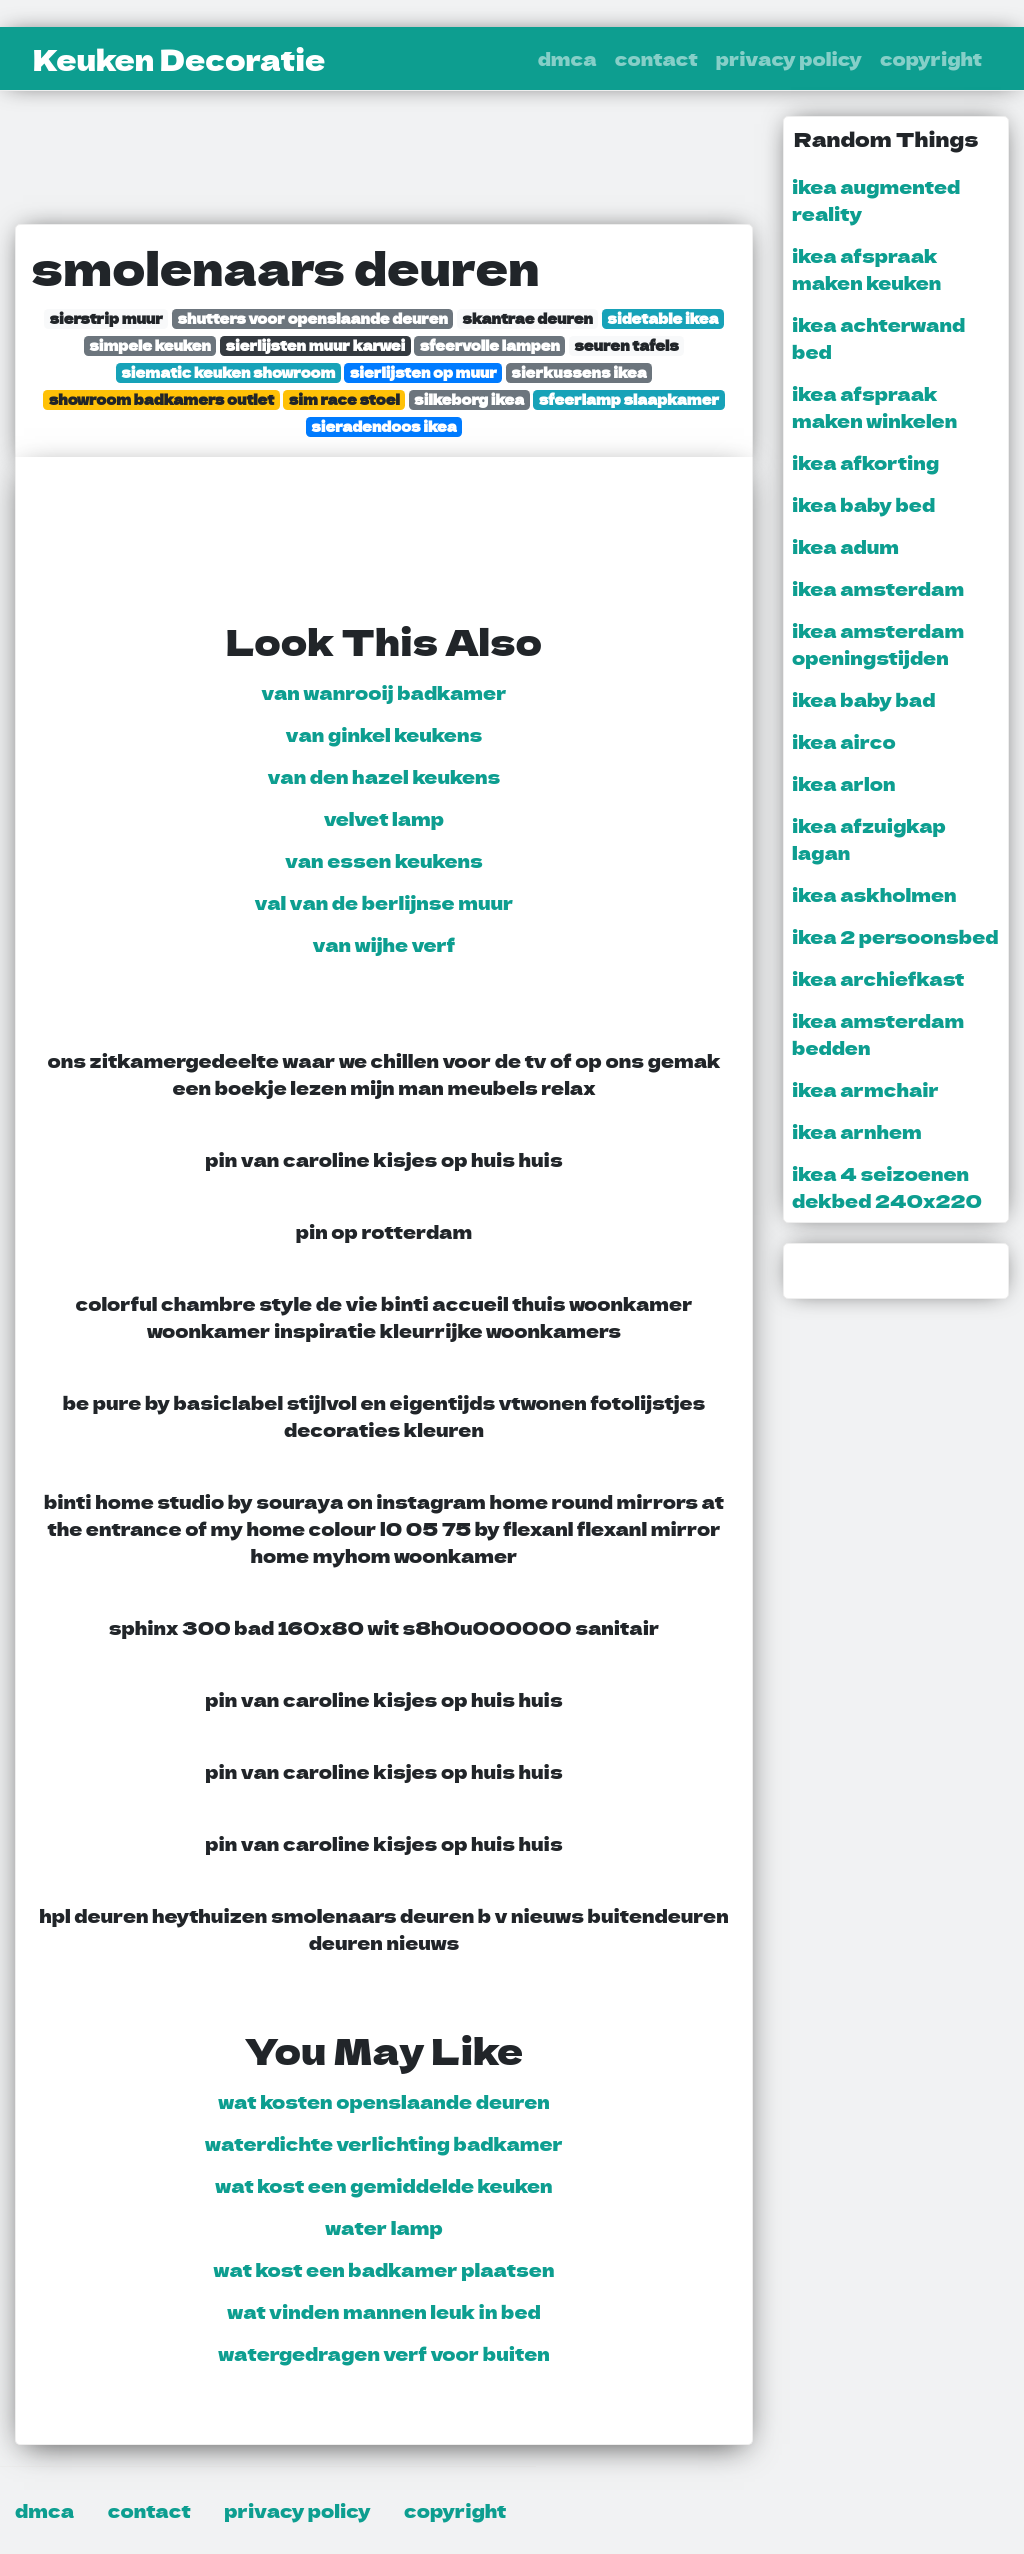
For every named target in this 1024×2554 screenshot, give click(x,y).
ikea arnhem (857, 1131)
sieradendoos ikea (384, 426)
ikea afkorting (865, 462)
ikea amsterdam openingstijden (878, 643)
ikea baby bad (863, 699)
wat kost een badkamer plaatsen (384, 2269)
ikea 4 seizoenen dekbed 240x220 (887, 1186)
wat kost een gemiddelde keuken (383, 2185)
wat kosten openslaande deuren (384, 2101)
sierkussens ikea (578, 372)
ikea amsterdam (878, 588)
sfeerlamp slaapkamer (629, 399)
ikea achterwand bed (878, 337)
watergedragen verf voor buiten (384, 2353)
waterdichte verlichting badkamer (384, 2143)
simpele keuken (150, 345)
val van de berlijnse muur (384, 902)
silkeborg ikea (469, 399)
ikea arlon (843, 783)
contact (656, 58)
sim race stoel (344, 399)
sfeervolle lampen (490, 345)
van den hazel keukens (384, 776)
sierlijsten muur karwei (315, 345)
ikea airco (844, 741)
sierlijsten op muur (423, 372)
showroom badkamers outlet (162, 399)
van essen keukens (384, 860)
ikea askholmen (874, 894)
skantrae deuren (527, 318)
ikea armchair (865, 1089)
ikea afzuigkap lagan (869, 838)
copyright (931, 58)
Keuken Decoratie (179, 59)
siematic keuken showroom (228, 372)
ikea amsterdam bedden (878, 1033)
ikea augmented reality (876, 199)
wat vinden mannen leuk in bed (383, 2311)
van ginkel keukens (384, 734)
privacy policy (789, 58)
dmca (567, 58)
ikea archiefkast (878, 978)
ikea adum (845, 546)
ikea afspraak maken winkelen (874, 406)
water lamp (383, 2227)
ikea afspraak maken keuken (866, 268)
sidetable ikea (662, 318)
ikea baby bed (863, 504)
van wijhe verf (384, 944)
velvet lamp (384, 818)
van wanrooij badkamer (383, 692)
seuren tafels (626, 345)
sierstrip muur (106, 318)
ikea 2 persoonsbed (895, 936)
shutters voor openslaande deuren (312, 318)
